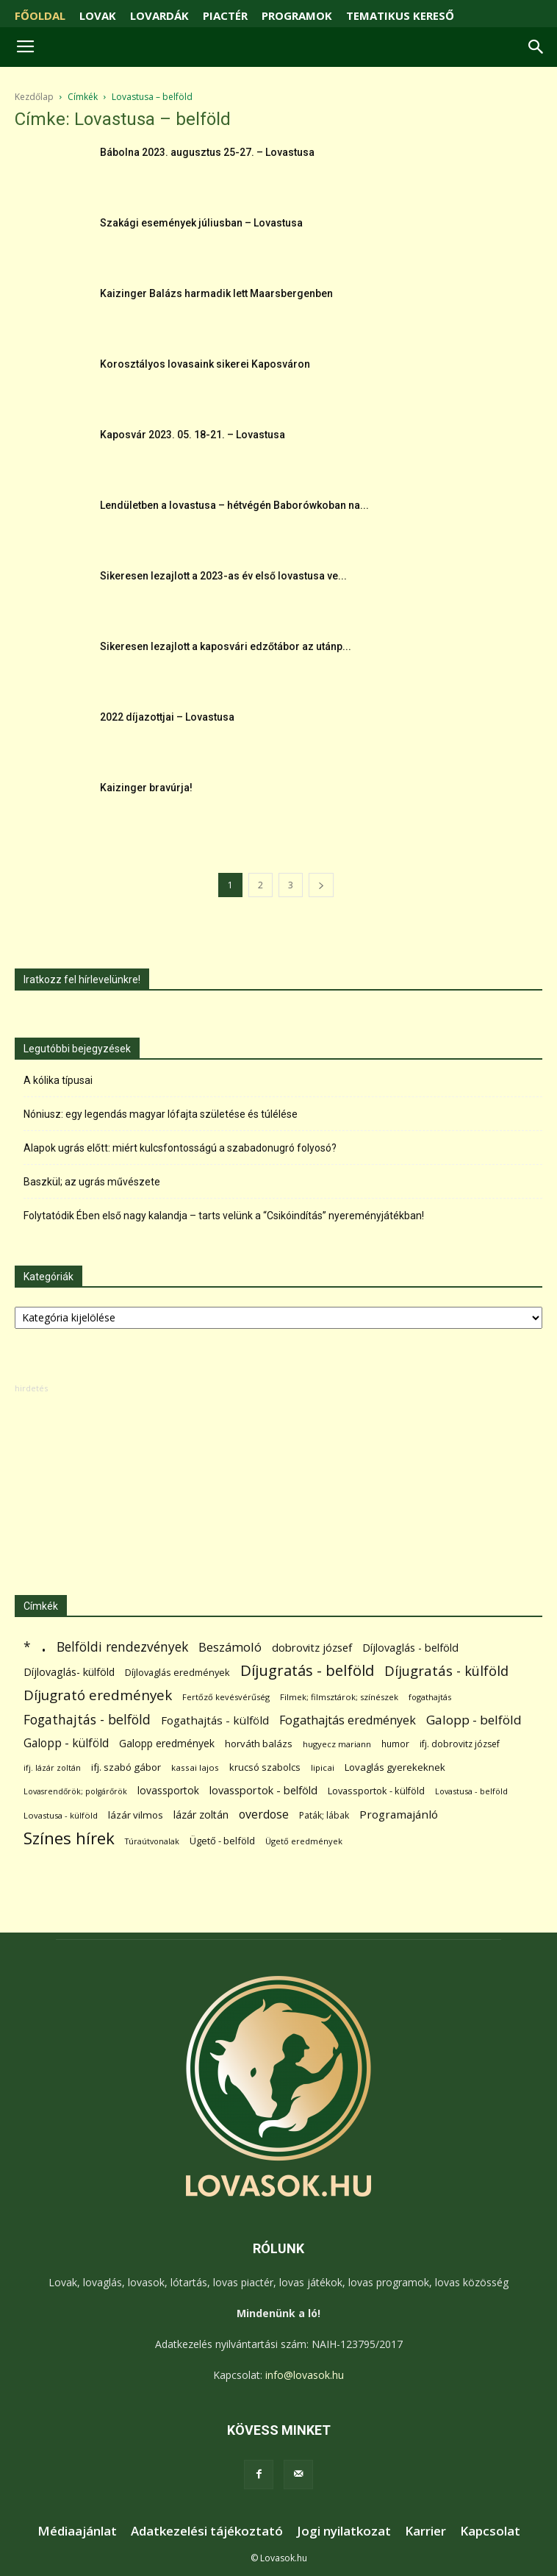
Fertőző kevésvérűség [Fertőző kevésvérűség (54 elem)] (226, 1696)
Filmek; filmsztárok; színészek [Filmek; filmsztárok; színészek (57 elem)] (339, 1696)
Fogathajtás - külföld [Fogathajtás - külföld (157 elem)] (215, 1720)
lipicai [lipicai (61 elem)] (322, 1767)
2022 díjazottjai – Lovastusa (167, 717)
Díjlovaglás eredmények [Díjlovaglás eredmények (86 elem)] (177, 1672)
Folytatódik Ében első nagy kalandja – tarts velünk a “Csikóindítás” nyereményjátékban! (224, 1215)
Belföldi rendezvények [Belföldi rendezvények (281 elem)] (122, 1647)
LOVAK (97, 15)
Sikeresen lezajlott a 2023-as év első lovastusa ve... (223, 576)
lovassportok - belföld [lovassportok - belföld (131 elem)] (263, 1790)
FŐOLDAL (40, 15)
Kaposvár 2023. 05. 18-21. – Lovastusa (192, 434)
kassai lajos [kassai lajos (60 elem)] (195, 1767)
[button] (536, 47)
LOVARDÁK (159, 15)
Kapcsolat (490, 2531)
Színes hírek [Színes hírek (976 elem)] (69, 1838)
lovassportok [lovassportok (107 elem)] (168, 1790)
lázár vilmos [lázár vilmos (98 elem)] (135, 1815)
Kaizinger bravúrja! (146, 787)
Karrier (425, 2531)
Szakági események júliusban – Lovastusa (201, 223)
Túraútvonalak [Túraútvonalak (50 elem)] (152, 1841)
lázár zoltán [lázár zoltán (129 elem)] (201, 1815)
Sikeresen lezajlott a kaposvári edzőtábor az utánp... (225, 646)
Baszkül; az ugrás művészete (92, 1182)
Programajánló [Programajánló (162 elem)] (398, 1814)
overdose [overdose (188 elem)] (264, 1814)
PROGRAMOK (297, 15)
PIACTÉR (225, 15)
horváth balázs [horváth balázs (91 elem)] (258, 1743)
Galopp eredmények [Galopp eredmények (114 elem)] (167, 1743)
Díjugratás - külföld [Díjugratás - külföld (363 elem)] (446, 1670)
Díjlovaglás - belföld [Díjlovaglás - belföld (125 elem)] (410, 1648)
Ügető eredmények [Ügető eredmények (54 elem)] (303, 1841)
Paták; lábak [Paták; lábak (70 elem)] (324, 1815)
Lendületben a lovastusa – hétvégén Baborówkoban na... (234, 505)
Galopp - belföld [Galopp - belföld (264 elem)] (474, 1719)
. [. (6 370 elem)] (43, 1644)
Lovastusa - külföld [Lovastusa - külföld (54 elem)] (61, 1815)
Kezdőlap (34, 96)
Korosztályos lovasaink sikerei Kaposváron (205, 364)
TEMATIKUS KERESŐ (400, 15)
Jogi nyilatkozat (344, 2531)
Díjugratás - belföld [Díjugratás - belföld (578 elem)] (307, 1670)
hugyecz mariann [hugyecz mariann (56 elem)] (337, 1743)
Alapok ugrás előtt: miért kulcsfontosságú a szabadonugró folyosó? (180, 1148)
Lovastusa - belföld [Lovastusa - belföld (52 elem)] (471, 1791)
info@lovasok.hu (304, 2375)
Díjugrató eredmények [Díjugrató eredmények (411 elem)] (98, 1695)
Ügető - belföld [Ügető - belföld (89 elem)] (222, 1840)
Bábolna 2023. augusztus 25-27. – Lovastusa (207, 152)
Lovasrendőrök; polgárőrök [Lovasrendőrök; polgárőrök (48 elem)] (75, 1791)
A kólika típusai (58, 1080)
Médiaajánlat (77, 2531)
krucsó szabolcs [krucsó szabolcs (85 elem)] (265, 1767)
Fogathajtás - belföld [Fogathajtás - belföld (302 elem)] (87, 1719)
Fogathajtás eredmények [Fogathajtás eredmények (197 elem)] (347, 1720)
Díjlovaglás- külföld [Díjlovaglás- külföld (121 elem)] (69, 1672)
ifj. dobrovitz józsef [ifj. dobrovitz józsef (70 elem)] (460, 1744)
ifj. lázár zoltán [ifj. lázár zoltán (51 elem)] (52, 1767)
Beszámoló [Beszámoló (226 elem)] (230, 1647)
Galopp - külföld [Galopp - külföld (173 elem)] (66, 1743)
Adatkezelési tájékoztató (207, 2531)
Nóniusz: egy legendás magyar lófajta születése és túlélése (161, 1114)
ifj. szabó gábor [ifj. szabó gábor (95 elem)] (126, 1767)
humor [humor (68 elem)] (395, 1744)
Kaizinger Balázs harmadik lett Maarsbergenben (216, 293)
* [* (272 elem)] (27, 1647)
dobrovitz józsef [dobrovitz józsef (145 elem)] (312, 1647)
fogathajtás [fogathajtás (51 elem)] (430, 1696)
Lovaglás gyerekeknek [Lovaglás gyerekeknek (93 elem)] (395, 1767)
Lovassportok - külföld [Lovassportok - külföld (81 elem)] (376, 1791)
